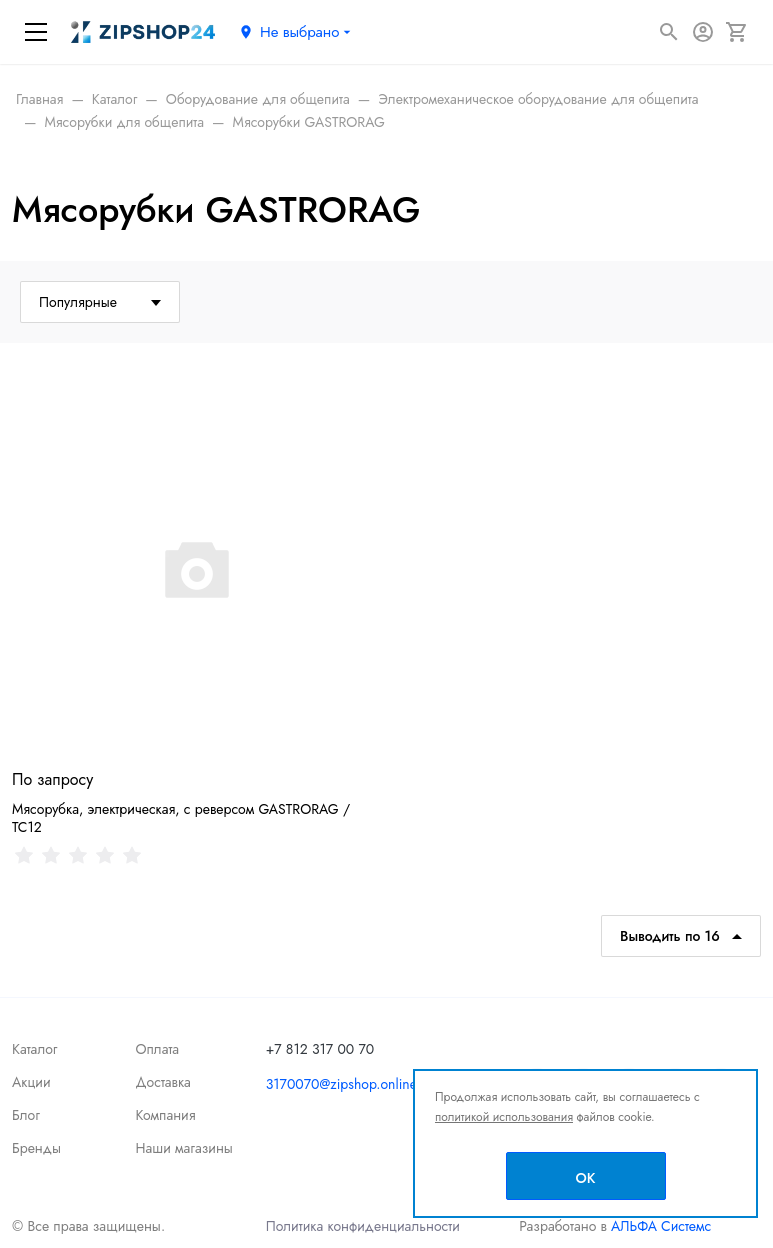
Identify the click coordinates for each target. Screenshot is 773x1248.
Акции (31, 1082)
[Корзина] (737, 32)
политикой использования (504, 1117)
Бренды (36, 1148)
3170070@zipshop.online (341, 1084)
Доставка (162, 1082)
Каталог (35, 1049)
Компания (165, 1115)
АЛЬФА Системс (659, 1226)
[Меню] (36, 32)
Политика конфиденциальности (363, 1226)
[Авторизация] (703, 32)
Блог (26, 1115)
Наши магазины (183, 1148)
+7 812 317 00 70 (320, 1049)
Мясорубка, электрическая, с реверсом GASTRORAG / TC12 (181, 818)
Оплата (157, 1049)
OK (586, 1178)
